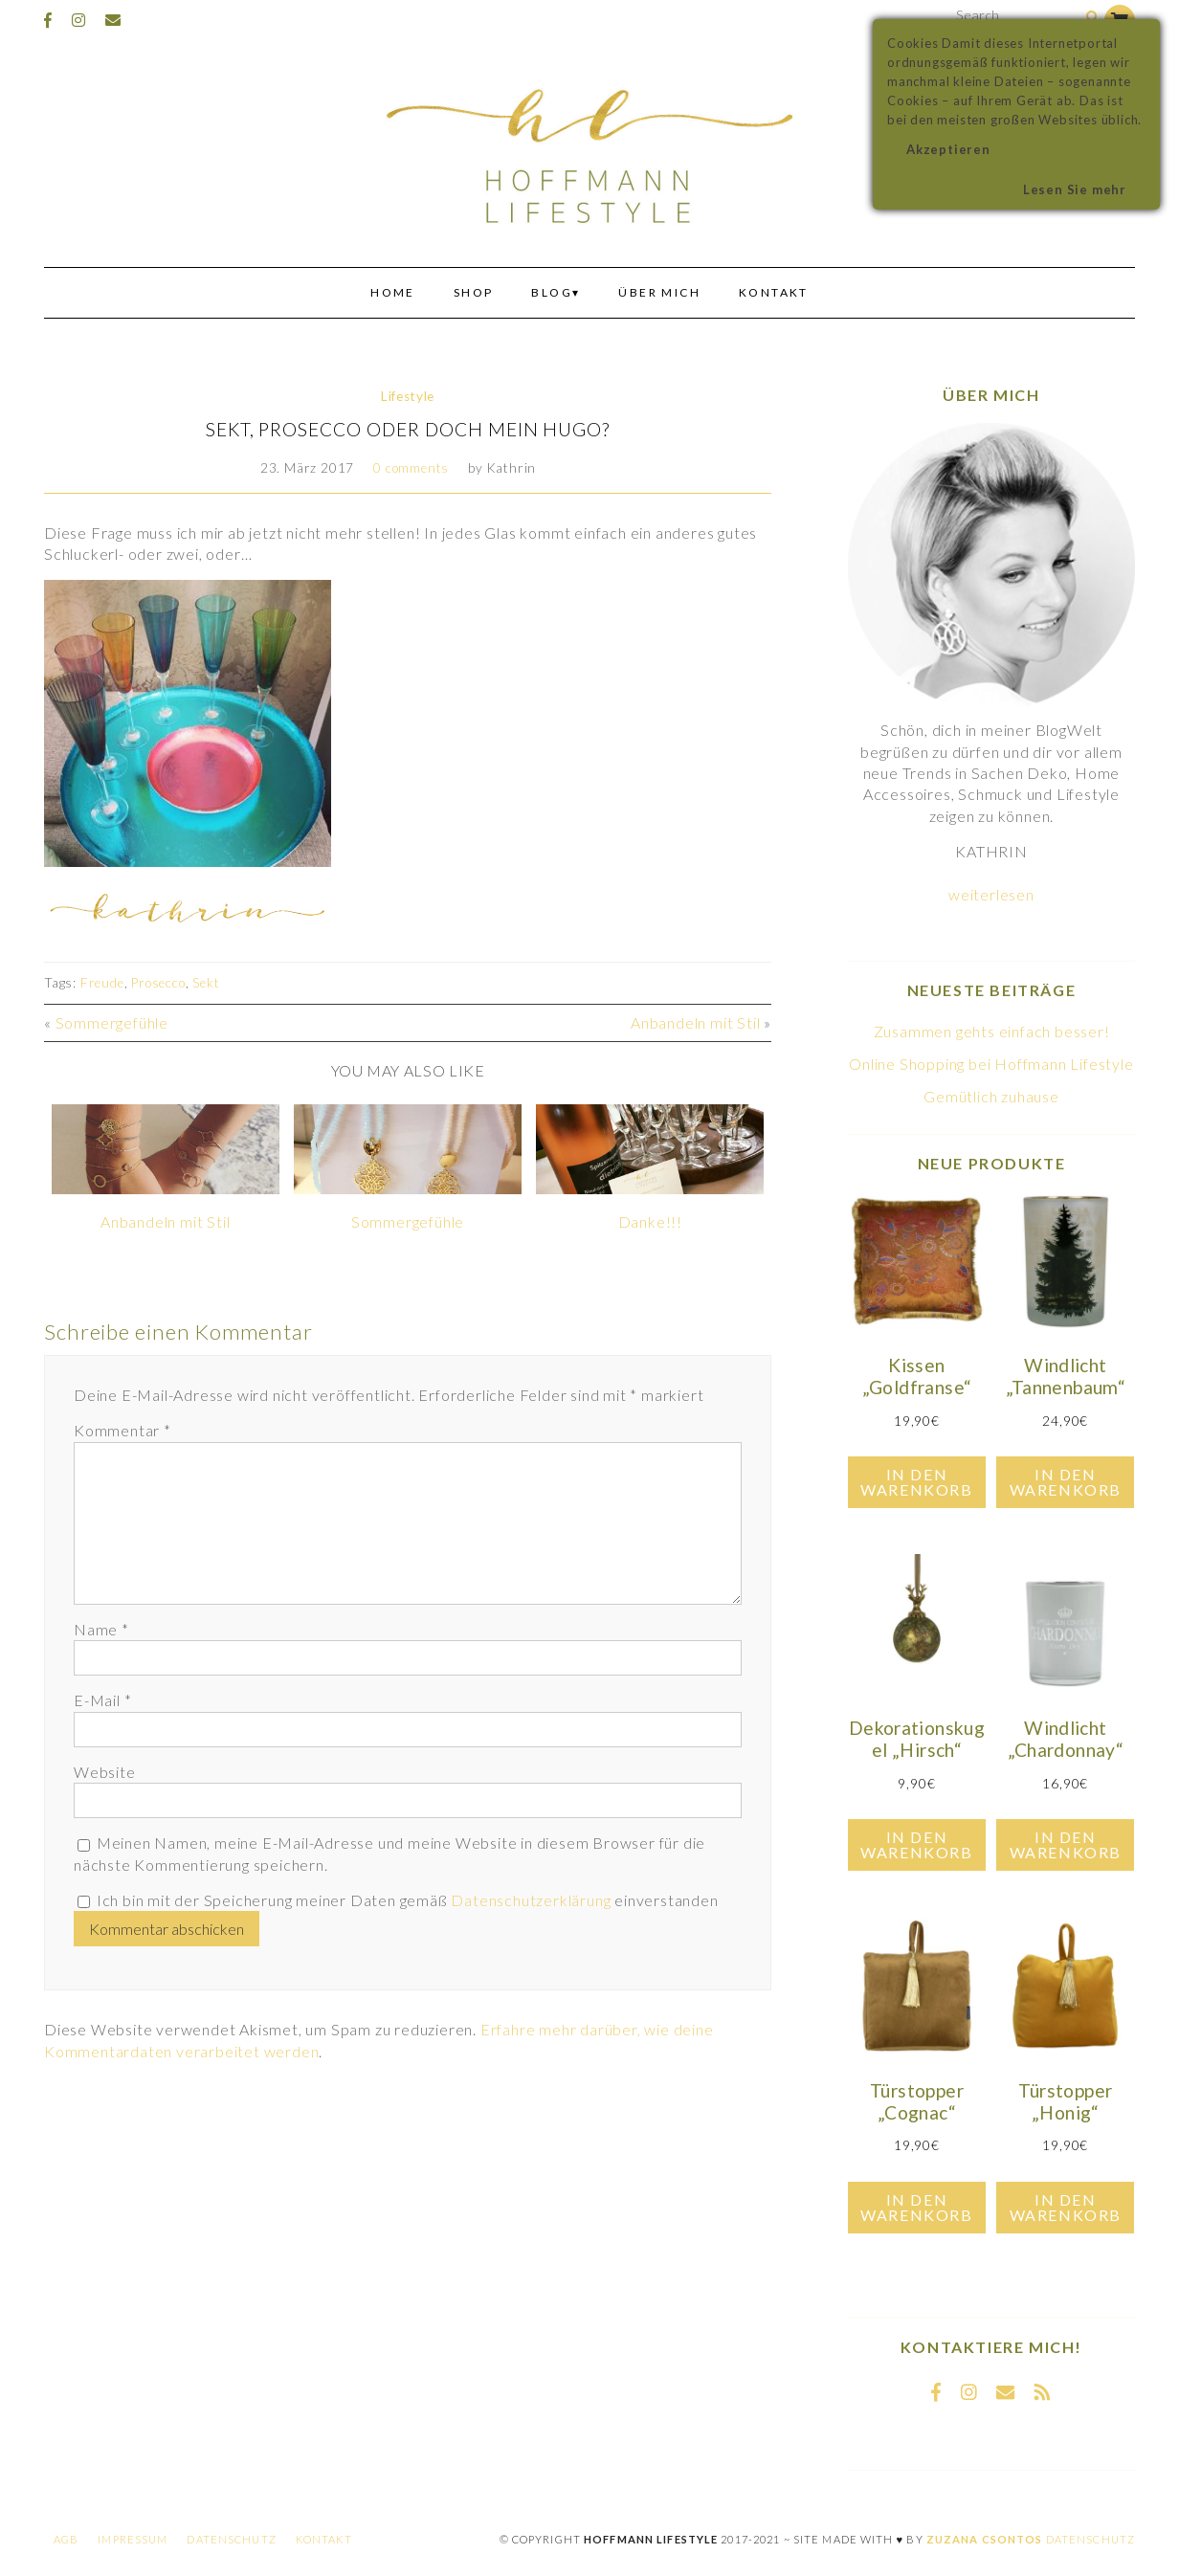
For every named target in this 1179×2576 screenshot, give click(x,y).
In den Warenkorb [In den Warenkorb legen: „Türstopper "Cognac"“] (916, 2207)
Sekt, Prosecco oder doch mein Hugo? (408, 429)
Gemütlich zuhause (991, 1096)
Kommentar (122, 1430)
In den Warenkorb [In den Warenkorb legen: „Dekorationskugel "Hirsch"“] (916, 1844)
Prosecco (158, 982)
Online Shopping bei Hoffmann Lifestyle (991, 1064)
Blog (551, 292)
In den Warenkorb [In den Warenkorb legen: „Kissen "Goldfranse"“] (916, 1482)
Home (392, 292)
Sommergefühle (112, 1022)
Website (105, 1772)
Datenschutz (231, 2539)
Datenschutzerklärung (531, 1900)
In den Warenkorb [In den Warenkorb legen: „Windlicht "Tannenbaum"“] (1066, 1482)
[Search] (1092, 18)
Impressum (132, 2539)
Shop (474, 292)
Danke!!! (650, 1221)
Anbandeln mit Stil (695, 1022)
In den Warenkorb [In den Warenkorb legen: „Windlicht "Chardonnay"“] (1066, 1844)
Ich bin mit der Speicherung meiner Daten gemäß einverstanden (408, 1900)
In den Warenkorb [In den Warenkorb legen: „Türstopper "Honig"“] (1066, 2207)
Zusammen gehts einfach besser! (992, 1031)
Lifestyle (407, 396)
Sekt (205, 982)
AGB (66, 2539)
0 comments (411, 468)
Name (101, 1629)
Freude (102, 982)
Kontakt (774, 292)
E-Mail (102, 1700)
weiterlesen (991, 894)
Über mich (659, 292)
